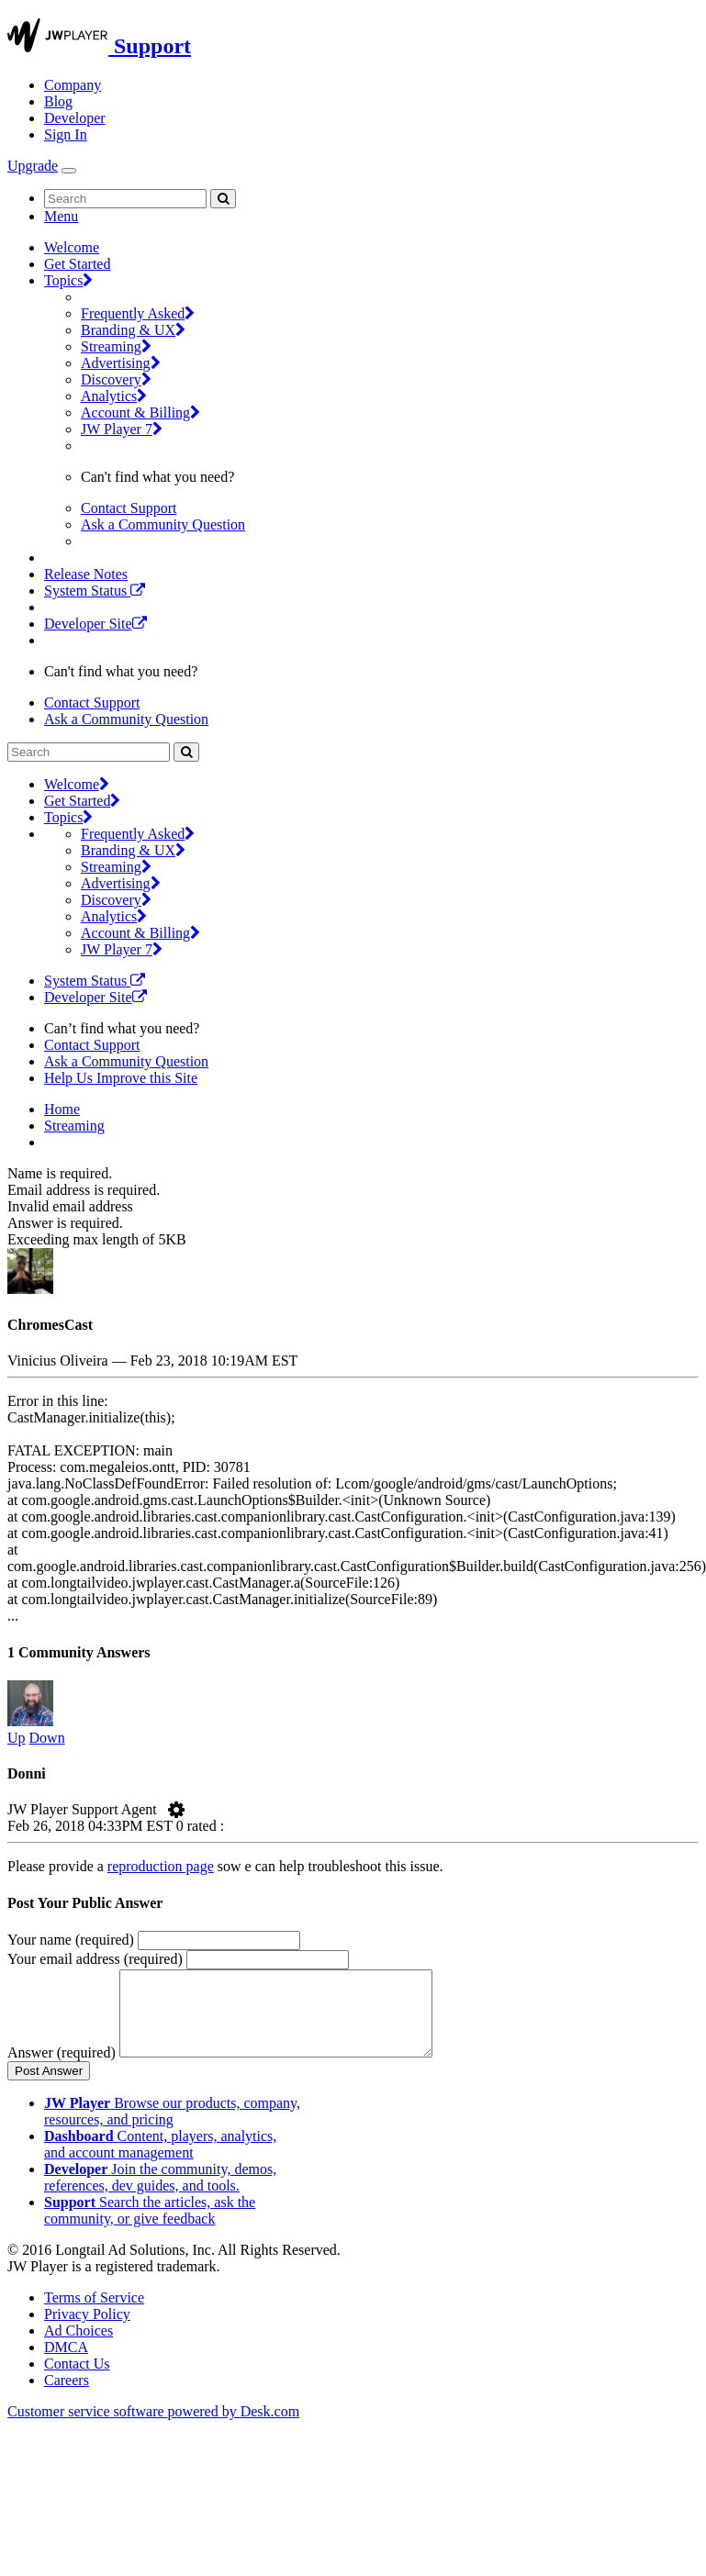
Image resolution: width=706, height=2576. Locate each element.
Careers (66, 2396)
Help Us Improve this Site (120, 1078)
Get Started (77, 264)
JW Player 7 (121, 429)
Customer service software (153, 2428)
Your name (70, 1939)
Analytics (114, 396)
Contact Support (128, 508)
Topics (68, 280)
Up (16, 1737)
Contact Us (77, 2380)
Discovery (116, 379)
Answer (61, 2069)
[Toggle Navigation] (69, 170)
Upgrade (32, 165)
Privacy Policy (87, 2330)
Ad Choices (78, 2347)
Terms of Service (94, 2314)
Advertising (121, 363)
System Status (94, 590)
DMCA (66, 2363)
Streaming (116, 346)
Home (62, 1109)
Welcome (71, 247)
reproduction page (160, 1866)
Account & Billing (140, 412)
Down (47, 1737)
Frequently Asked (138, 313)
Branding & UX (133, 330)
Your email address (95, 1959)
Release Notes (86, 574)
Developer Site (95, 623)
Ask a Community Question (163, 524)
